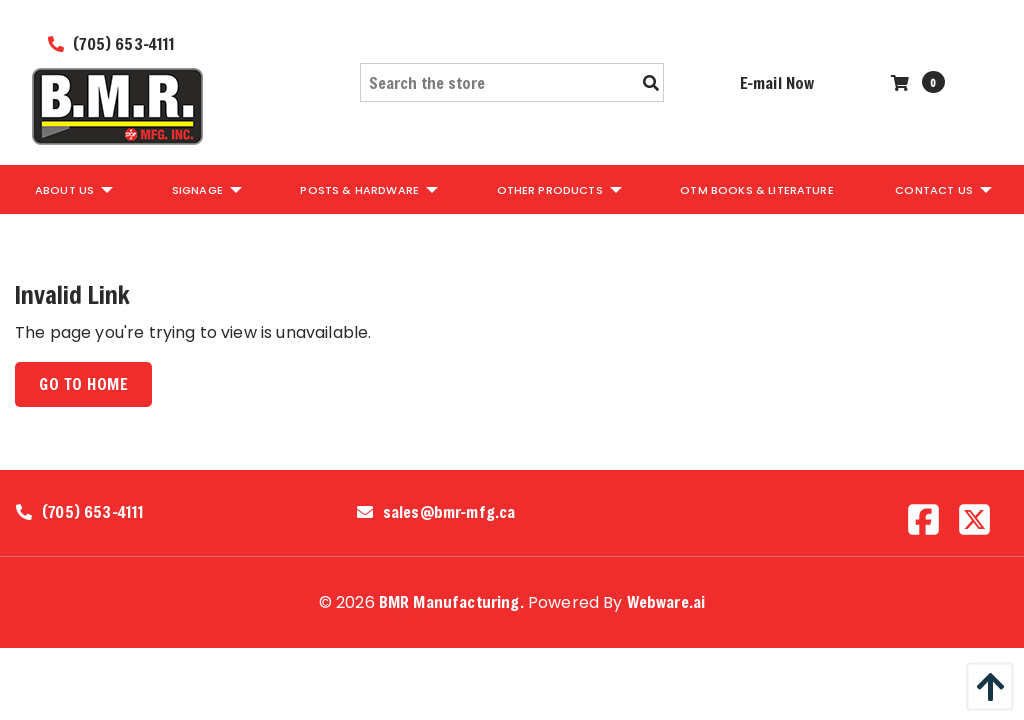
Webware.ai (666, 601)
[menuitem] (72, 189)
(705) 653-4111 (112, 43)
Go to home (83, 383)
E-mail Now (777, 82)
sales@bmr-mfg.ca (449, 512)
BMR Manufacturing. (451, 601)
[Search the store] (511, 82)
